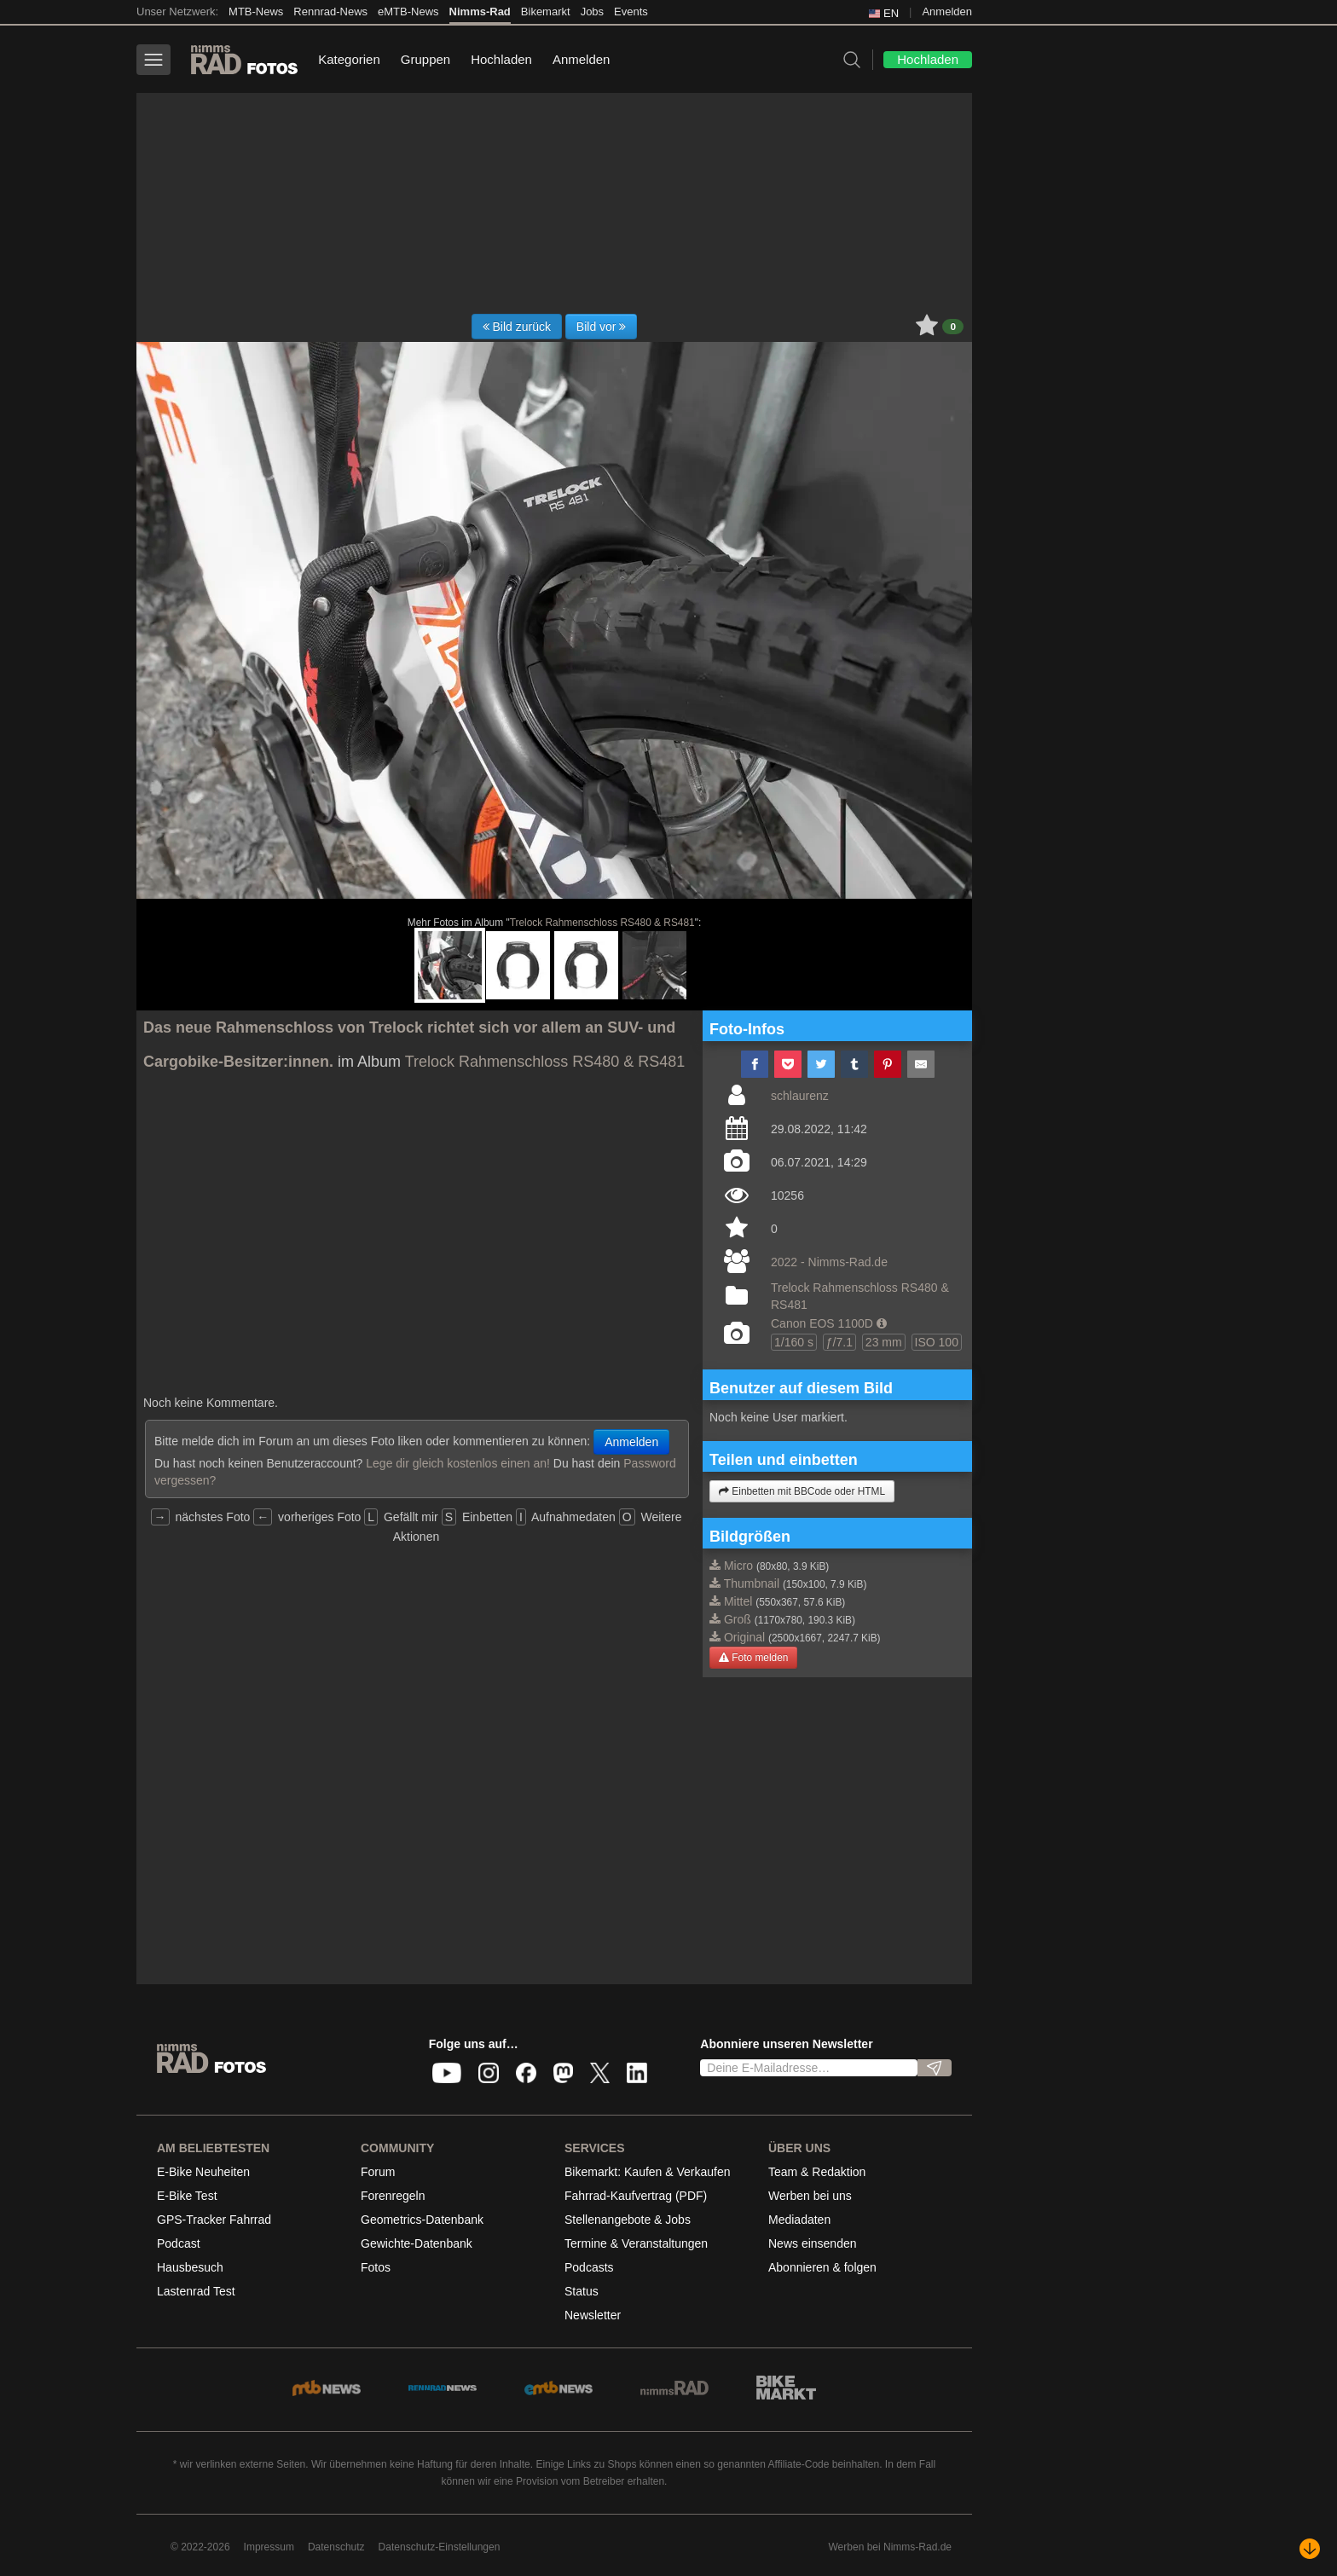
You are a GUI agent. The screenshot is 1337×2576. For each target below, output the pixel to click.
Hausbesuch (190, 2267)
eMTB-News (408, 11)
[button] (882, 1323)
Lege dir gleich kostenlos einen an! (458, 1463)
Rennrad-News (330, 11)
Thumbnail (751, 1583)
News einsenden (812, 2243)
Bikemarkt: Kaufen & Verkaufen (647, 2172)
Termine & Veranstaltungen (636, 2243)
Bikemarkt (545, 11)
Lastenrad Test (196, 2291)
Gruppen (425, 59)
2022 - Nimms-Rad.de (829, 1262)
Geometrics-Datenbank (422, 2219)
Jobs (592, 11)
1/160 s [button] (793, 1342)
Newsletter (592, 2315)
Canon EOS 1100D (822, 1323)
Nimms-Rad (480, 11)
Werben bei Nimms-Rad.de (890, 2547)
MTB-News (256, 11)
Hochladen (501, 59)
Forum (378, 2172)
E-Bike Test (187, 2196)
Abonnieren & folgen (822, 2267)
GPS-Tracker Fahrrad (214, 2219)
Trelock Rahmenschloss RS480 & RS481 (602, 923)
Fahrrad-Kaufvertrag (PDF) (635, 2196)
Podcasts (589, 2267)
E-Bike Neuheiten (203, 2172)
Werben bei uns (810, 2196)
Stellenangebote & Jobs (627, 2219)
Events (631, 11)
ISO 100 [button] (936, 1342)
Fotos (376, 2267)
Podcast (178, 2243)
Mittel (738, 1601)
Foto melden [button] (753, 1658)
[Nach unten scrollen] (1309, 2548)
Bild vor (601, 326)
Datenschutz (336, 2547)
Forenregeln (393, 2196)
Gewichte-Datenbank (416, 2243)
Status (581, 2291)
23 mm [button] (883, 1342)
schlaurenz (800, 1096)
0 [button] (953, 327)
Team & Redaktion (816, 2172)
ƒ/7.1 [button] (839, 1342)
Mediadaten (799, 2219)
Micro (738, 1565)
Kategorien (349, 59)
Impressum (269, 2547)
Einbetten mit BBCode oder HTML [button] (802, 1491)
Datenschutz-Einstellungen (440, 2547)
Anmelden (947, 11)
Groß (737, 1619)
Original (744, 1637)
